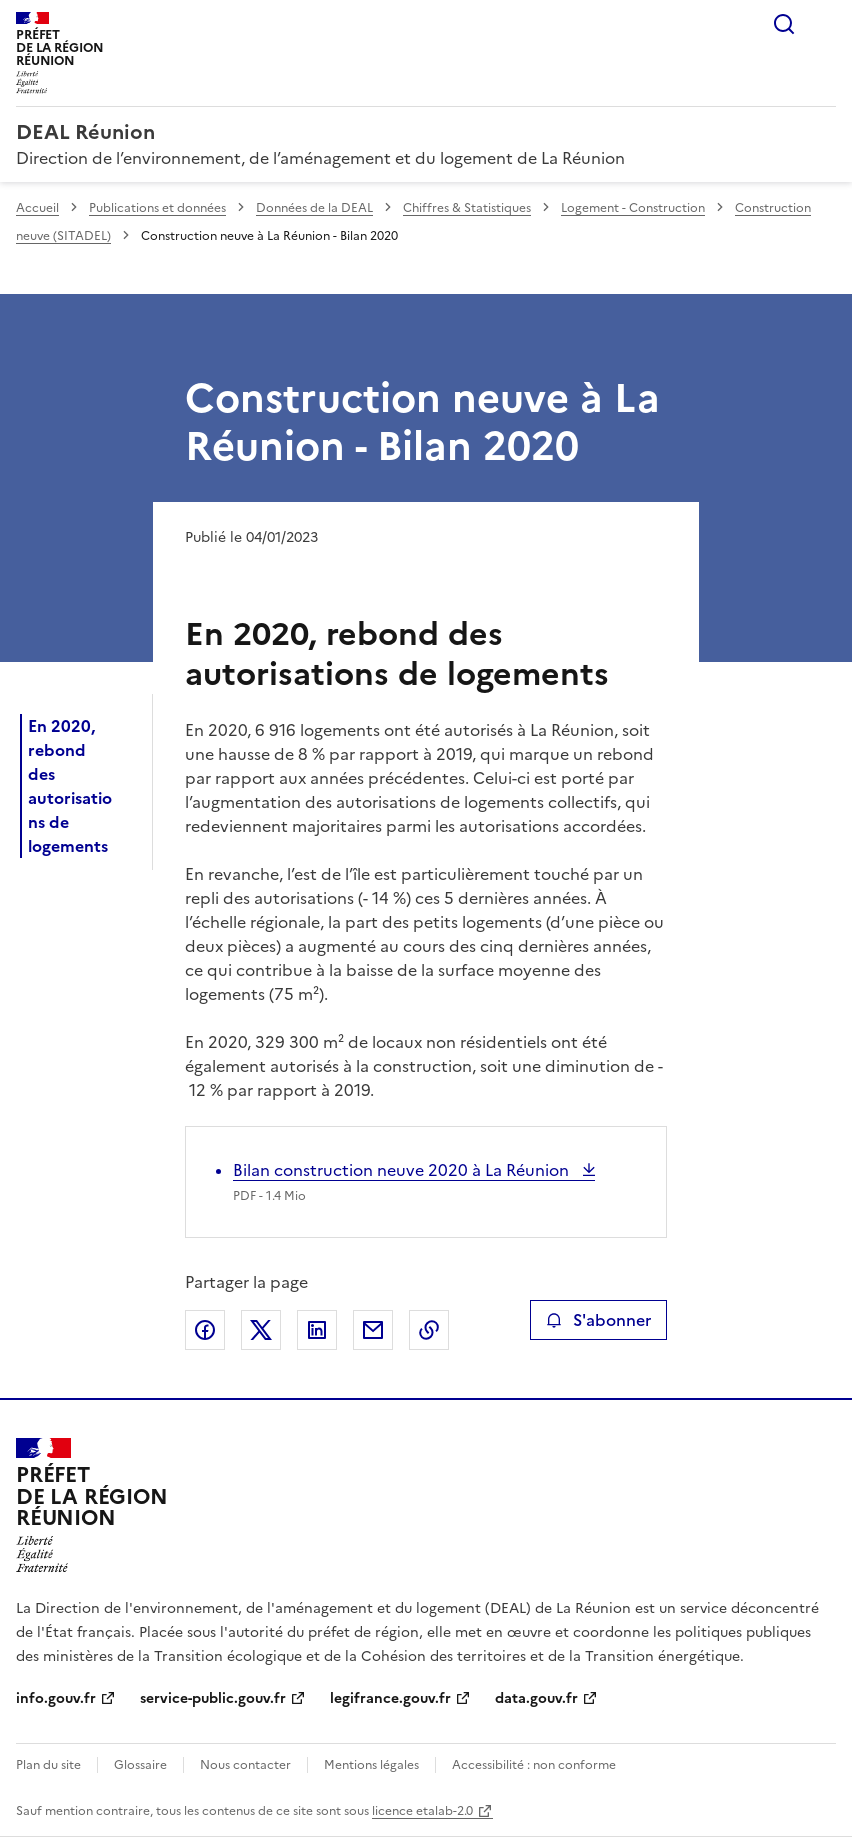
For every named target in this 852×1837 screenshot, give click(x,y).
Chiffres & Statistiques (467, 208)
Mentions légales (371, 1765)
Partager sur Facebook (205, 1330)
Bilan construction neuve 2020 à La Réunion (403, 1170)
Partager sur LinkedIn (317, 1330)
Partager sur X (261, 1330)
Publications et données (157, 208)
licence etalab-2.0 (422, 1811)
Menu (824, 24)
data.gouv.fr (536, 1698)
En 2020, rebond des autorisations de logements (70, 786)
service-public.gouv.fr (213, 1698)
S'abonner (598, 1320)
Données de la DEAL (314, 208)
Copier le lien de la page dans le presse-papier (429, 1330)
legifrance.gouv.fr (390, 1698)
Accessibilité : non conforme (534, 1765)
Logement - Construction (633, 208)
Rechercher (784, 24)
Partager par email (373, 1330)
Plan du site (48, 1765)
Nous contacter (245, 1765)
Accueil (37, 208)
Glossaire (140, 1765)
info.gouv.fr (56, 1698)
